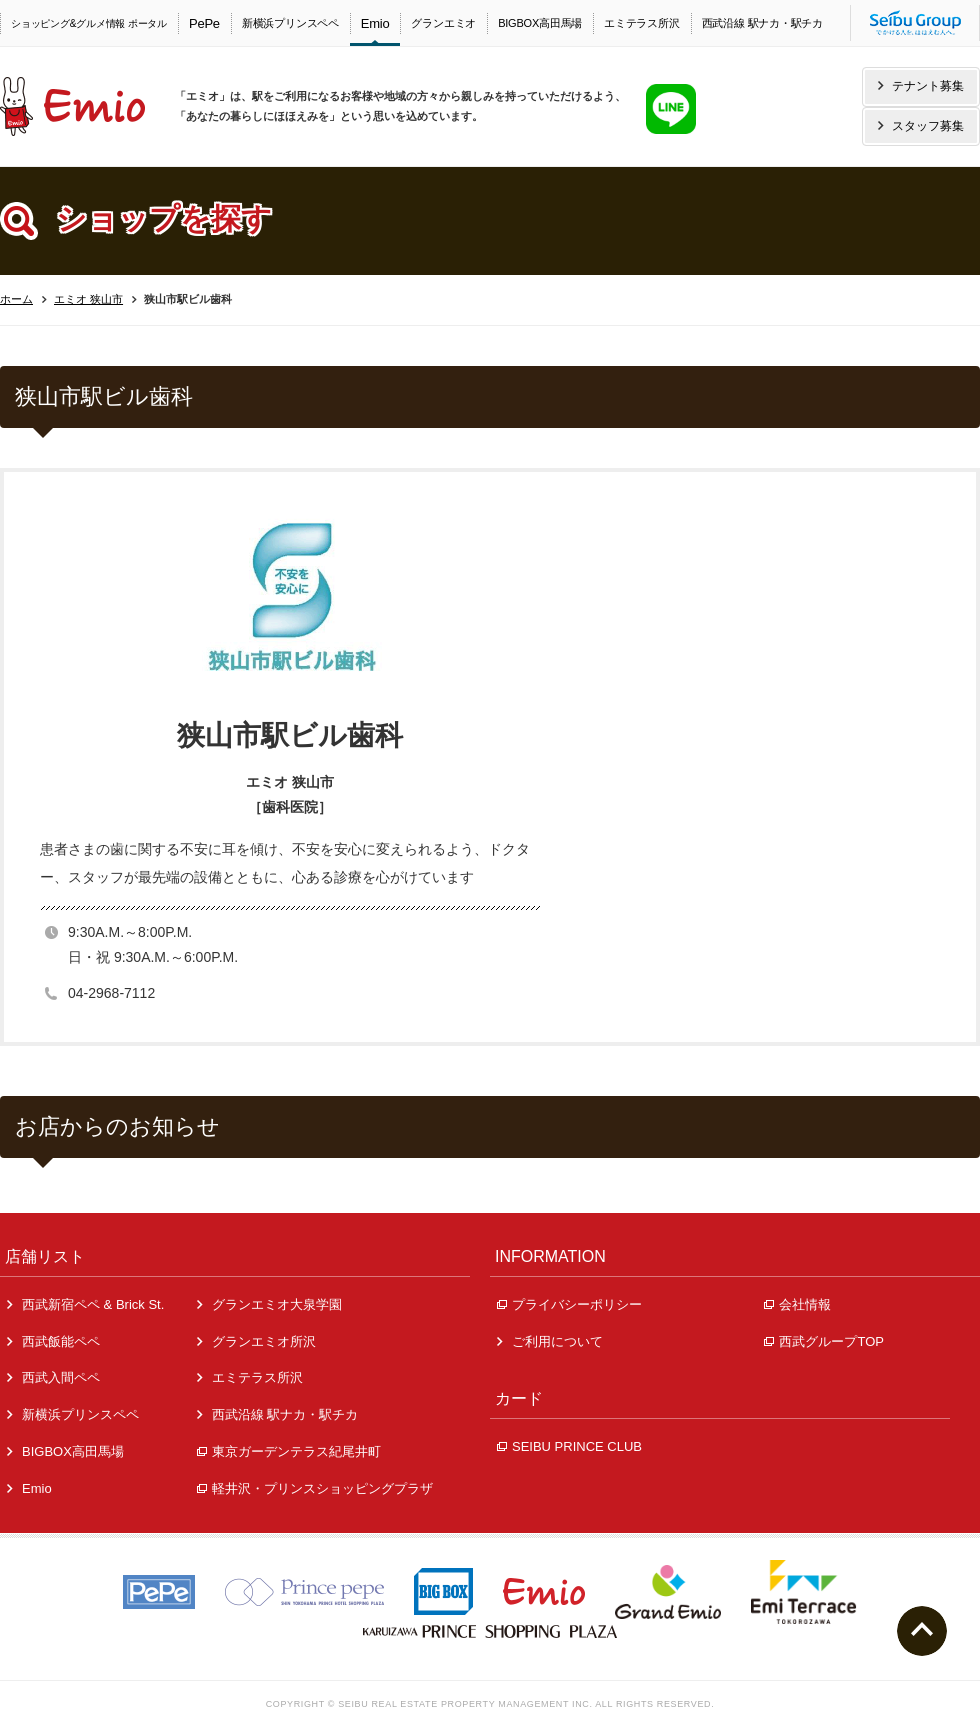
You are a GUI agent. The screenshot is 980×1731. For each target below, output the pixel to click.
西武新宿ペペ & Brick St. (85, 1304)
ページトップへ (922, 1631)
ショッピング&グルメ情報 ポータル (89, 23)
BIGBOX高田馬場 (540, 23)
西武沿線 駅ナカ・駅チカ (762, 23)
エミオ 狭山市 (88, 299)
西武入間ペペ (53, 1377)
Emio (375, 23)
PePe (204, 23)
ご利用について (550, 1341)
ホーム (16, 299)
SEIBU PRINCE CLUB (569, 1446)
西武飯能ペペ (53, 1341)
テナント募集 (921, 86)
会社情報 (797, 1304)
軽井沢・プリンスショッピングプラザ (315, 1488)
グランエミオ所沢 (256, 1341)
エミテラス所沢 (641, 23)
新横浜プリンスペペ (290, 23)
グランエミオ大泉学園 (269, 1304)
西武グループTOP (824, 1341)
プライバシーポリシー (569, 1304)
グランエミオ (443, 23)
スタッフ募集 (921, 126)
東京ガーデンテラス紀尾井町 (289, 1451)
